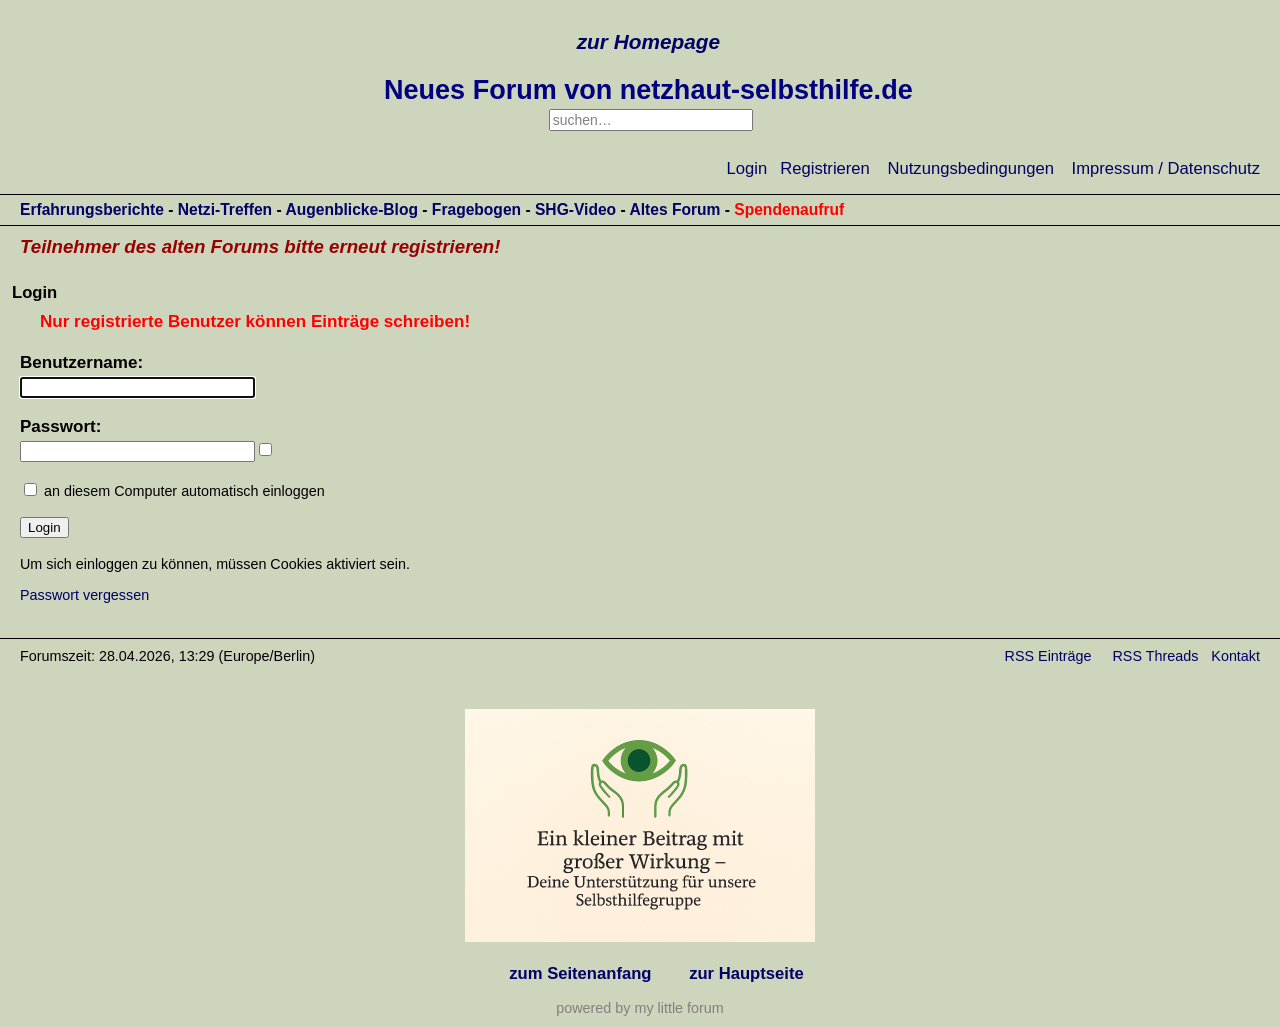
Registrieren (825, 168)
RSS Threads (1156, 656)
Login (747, 168)
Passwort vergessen (84, 595)
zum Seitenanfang (580, 973)
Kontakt (1235, 656)
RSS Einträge (1048, 656)
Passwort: (60, 426)
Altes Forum (674, 209)
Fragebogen (476, 209)
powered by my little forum (639, 1008)
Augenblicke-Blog (351, 209)
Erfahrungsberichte (92, 209)
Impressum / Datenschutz (1166, 168)
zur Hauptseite (746, 973)
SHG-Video (575, 209)
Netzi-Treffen (225, 209)
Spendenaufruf (789, 209)
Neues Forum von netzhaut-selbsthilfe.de (648, 90)
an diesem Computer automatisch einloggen (184, 491)
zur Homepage (648, 41)
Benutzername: (81, 362)
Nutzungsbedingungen (971, 168)
